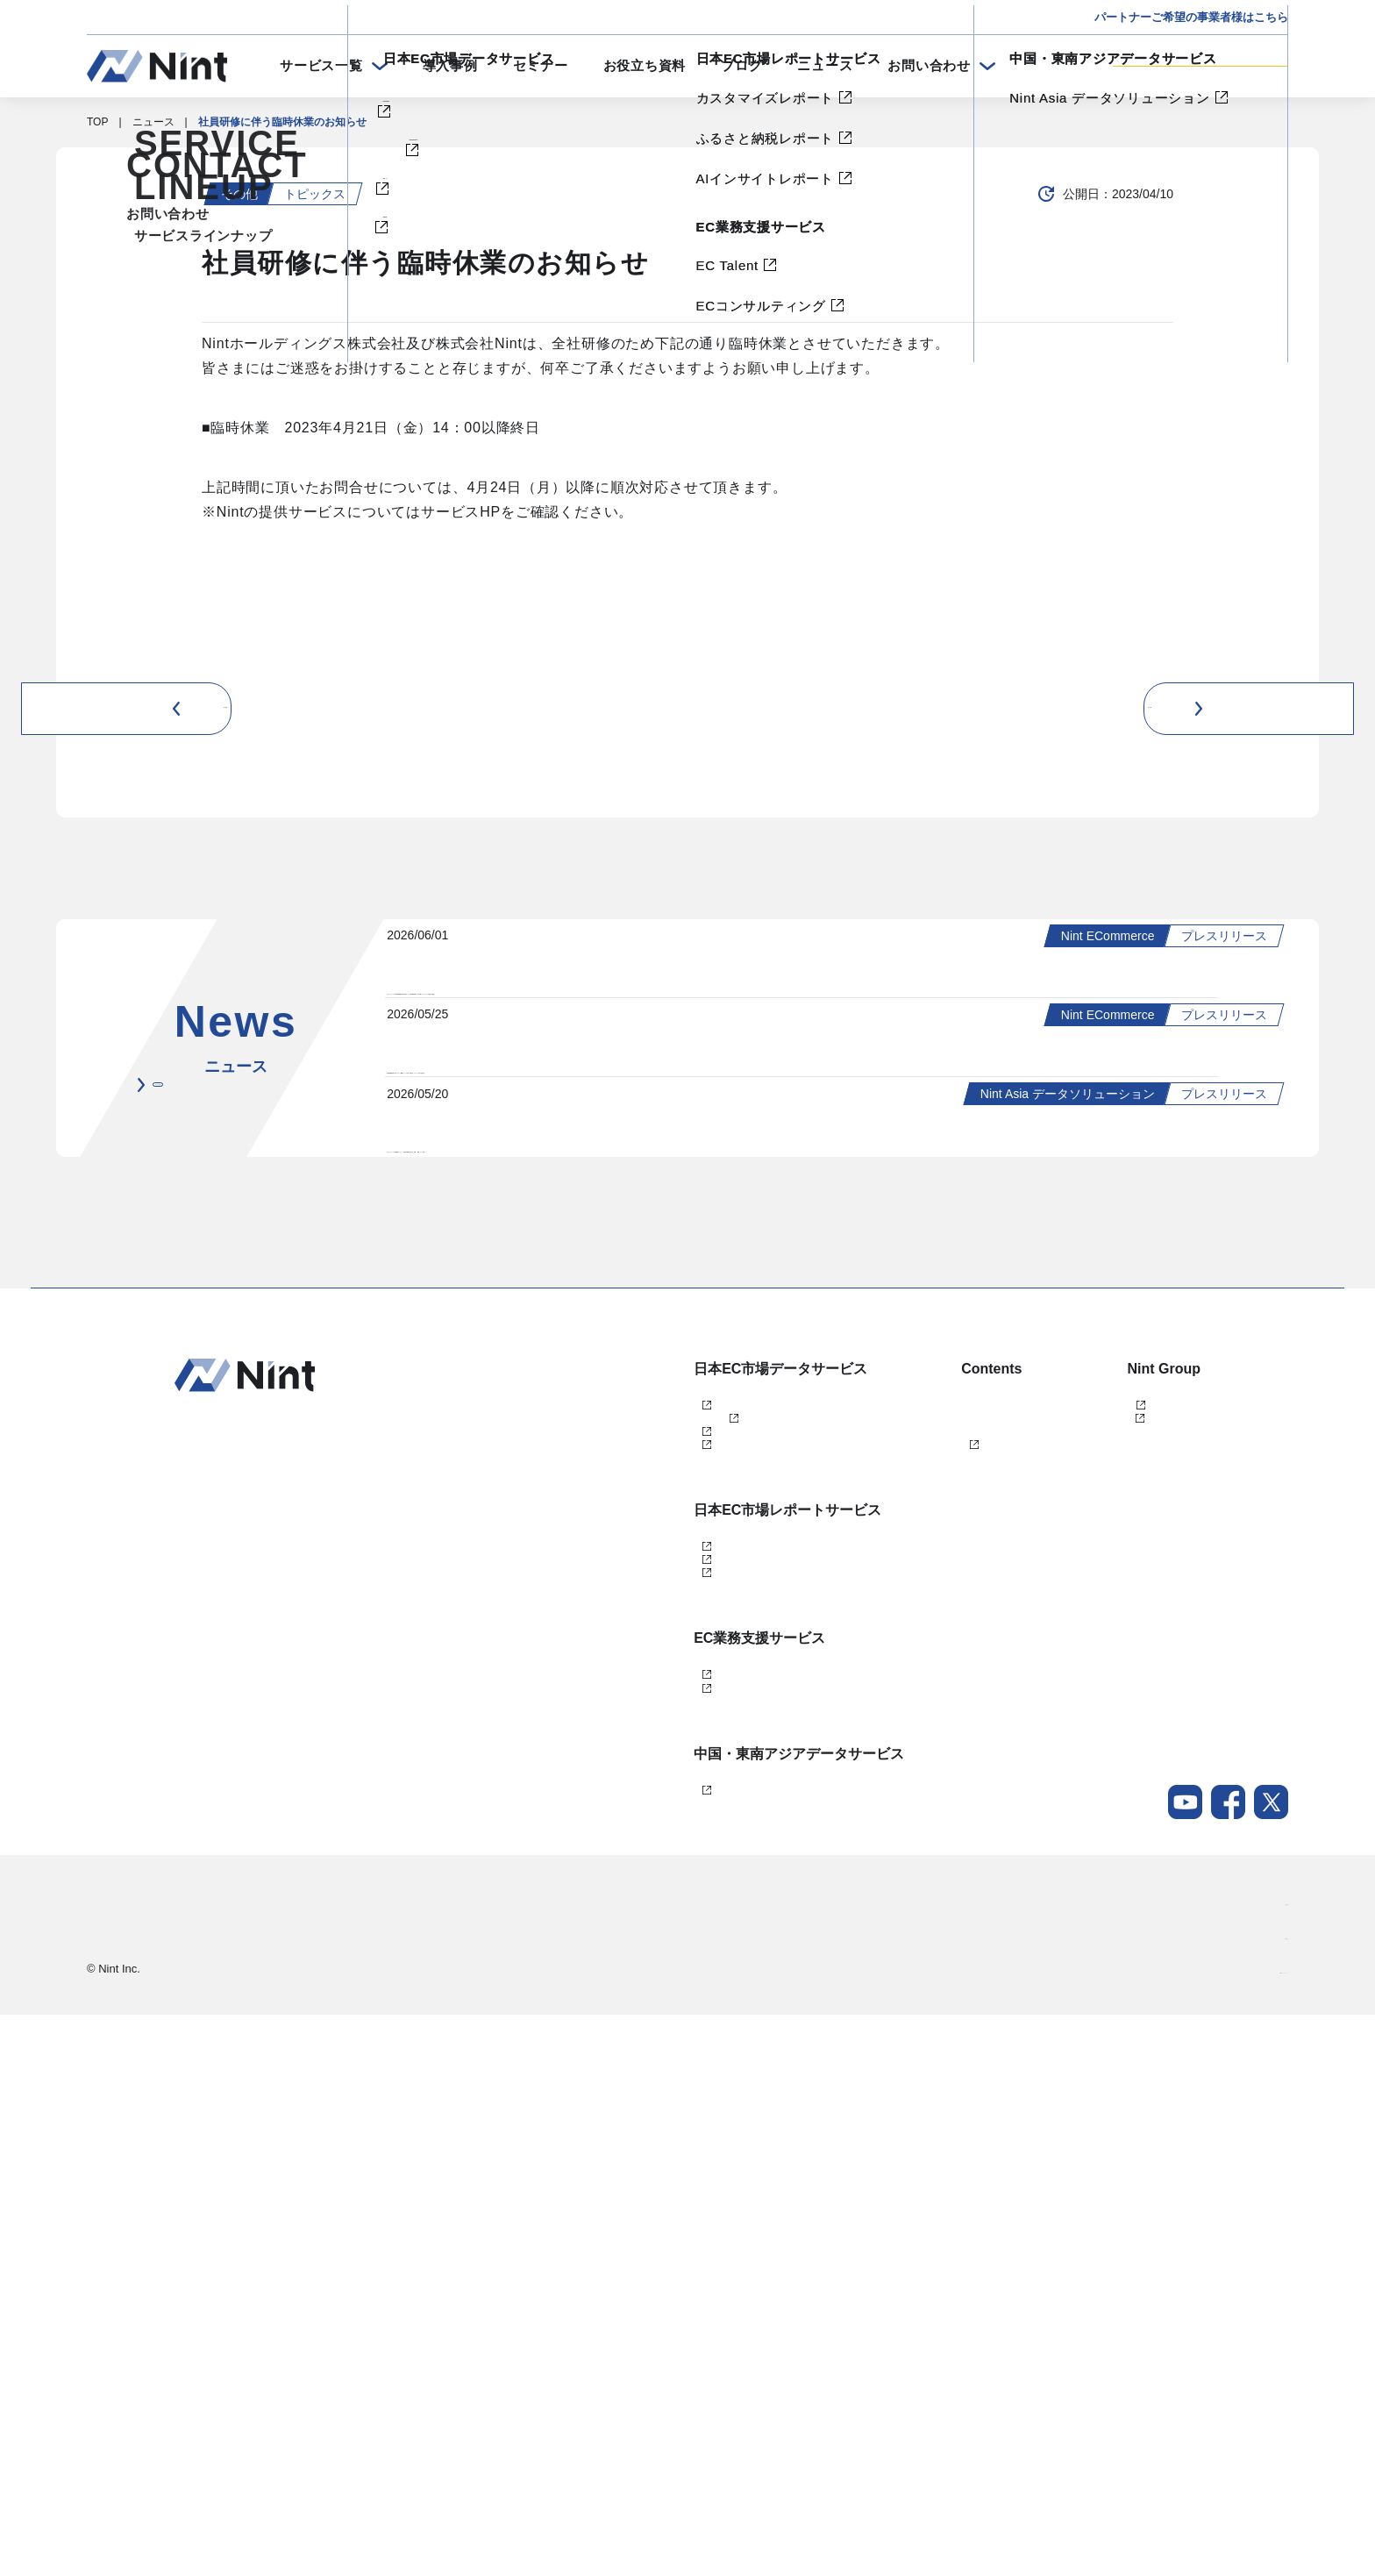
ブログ (741, 65)
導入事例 (450, 65)
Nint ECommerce (626, 1809)
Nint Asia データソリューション (661, 2336)
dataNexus (611, 1896)
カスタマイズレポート (638, 2014)
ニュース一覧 (249, 1465)
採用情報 (1267, 2497)
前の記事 (137, 708)
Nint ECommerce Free (664, 1838)
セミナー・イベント (900, 1838)
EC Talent (608, 2189)
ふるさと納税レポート (638, 2043)
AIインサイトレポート (638, 2072)
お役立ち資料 (645, 65)
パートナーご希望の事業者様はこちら (1191, 17)
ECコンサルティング (635, 2218)
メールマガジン (890, 1954)
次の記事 (1237, 708)
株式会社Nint (1083, 1809)
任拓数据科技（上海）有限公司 (1126, 1838)
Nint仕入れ (611, 1867)
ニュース (824, 65)
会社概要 (1267, 2463)
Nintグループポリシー (1237, 2531)
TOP (97, 122)
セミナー (540, 65)
